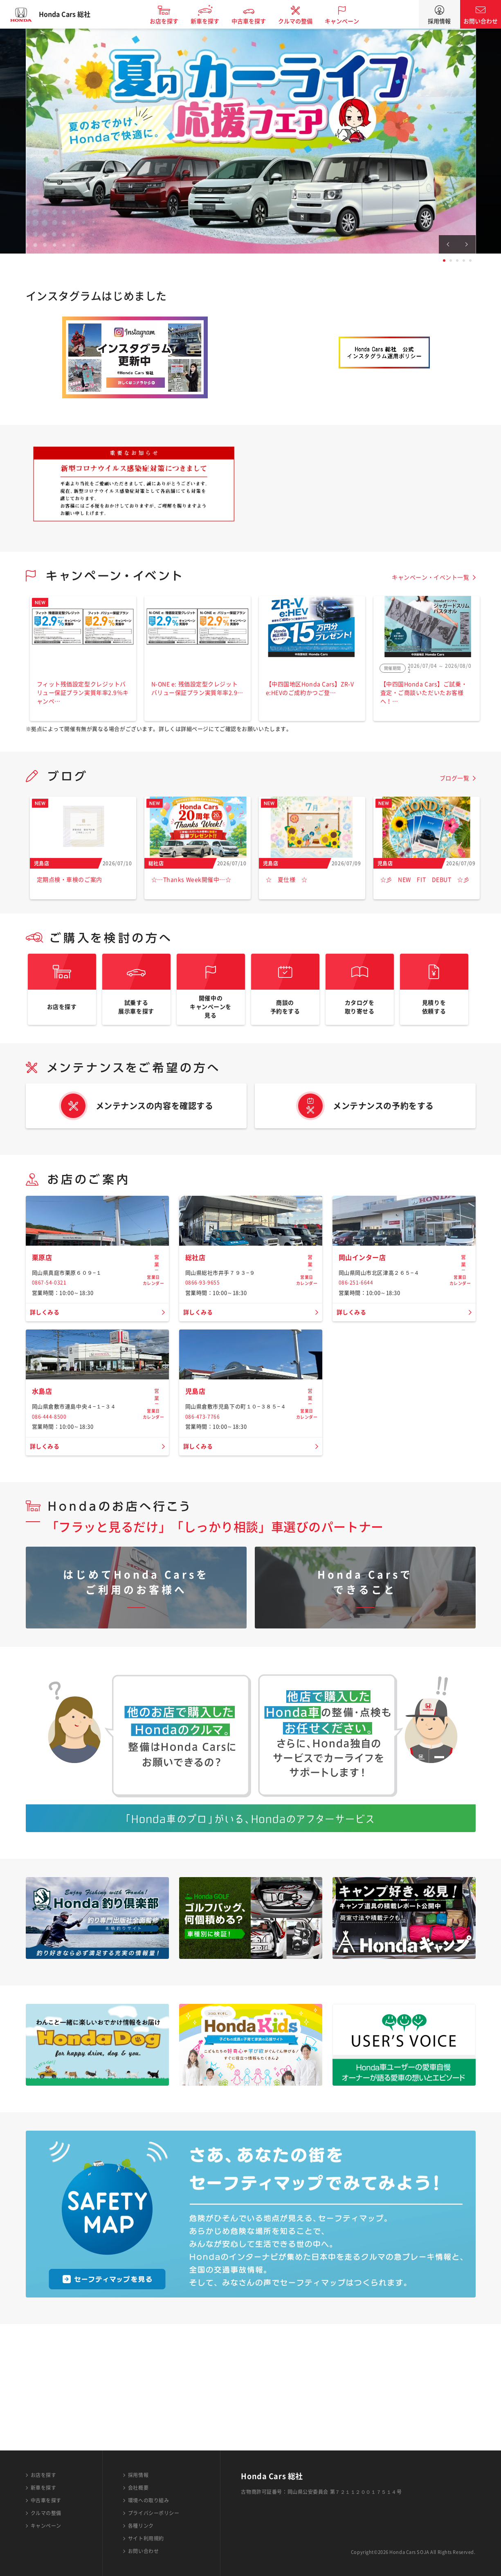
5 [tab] (470, 260)
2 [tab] (450, 260)
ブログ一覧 (455, 778)
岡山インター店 (365, 1326)
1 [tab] (444, 260)
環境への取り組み (148, 2500)
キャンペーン (349, 21)
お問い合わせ (480, 21)
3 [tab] (457, 260)
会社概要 (138, 2487)
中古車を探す (255, 21)
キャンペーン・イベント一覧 (430, 577)
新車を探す (212, 21)
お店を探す (171, 21)
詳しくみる (47, 1381)
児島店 (196, 1517)
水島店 (43, 1517)
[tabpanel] (251, 141)
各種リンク (141, 2525)
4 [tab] (464, 260)
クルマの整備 (302, 21)
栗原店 (43, 1326)
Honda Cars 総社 (71, 14)
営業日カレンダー (153, 1330)
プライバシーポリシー (154, 2513)
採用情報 (439, 21)
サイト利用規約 (146, 2538)
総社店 (196, 1326)
